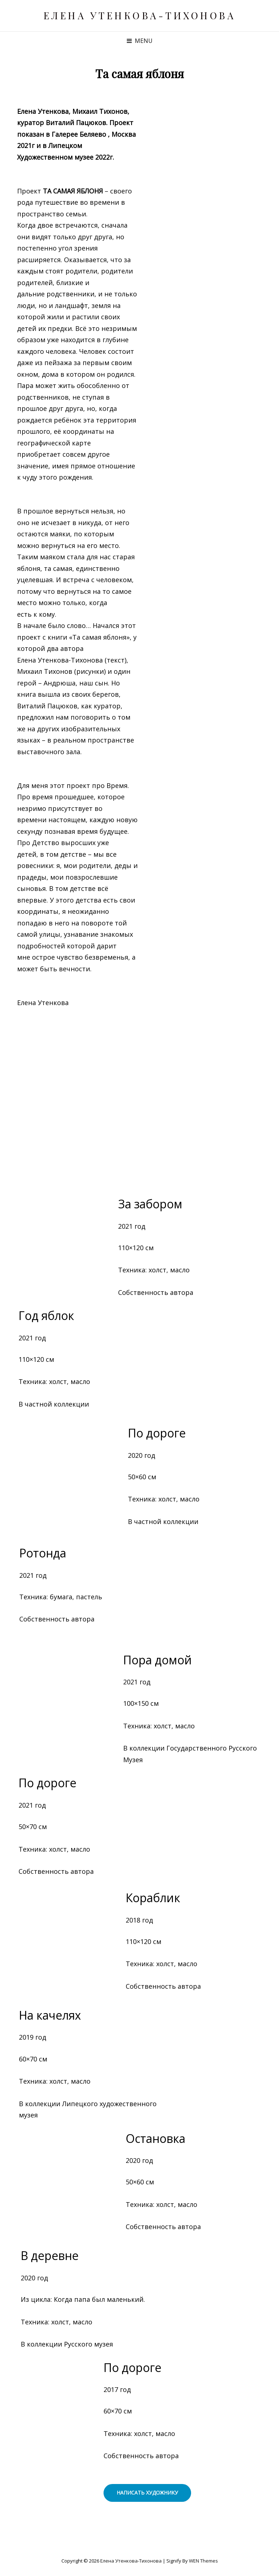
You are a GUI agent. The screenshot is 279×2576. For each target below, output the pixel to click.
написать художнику (147, 2492)
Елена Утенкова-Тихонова (140, 15)
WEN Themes (203, 2560)
